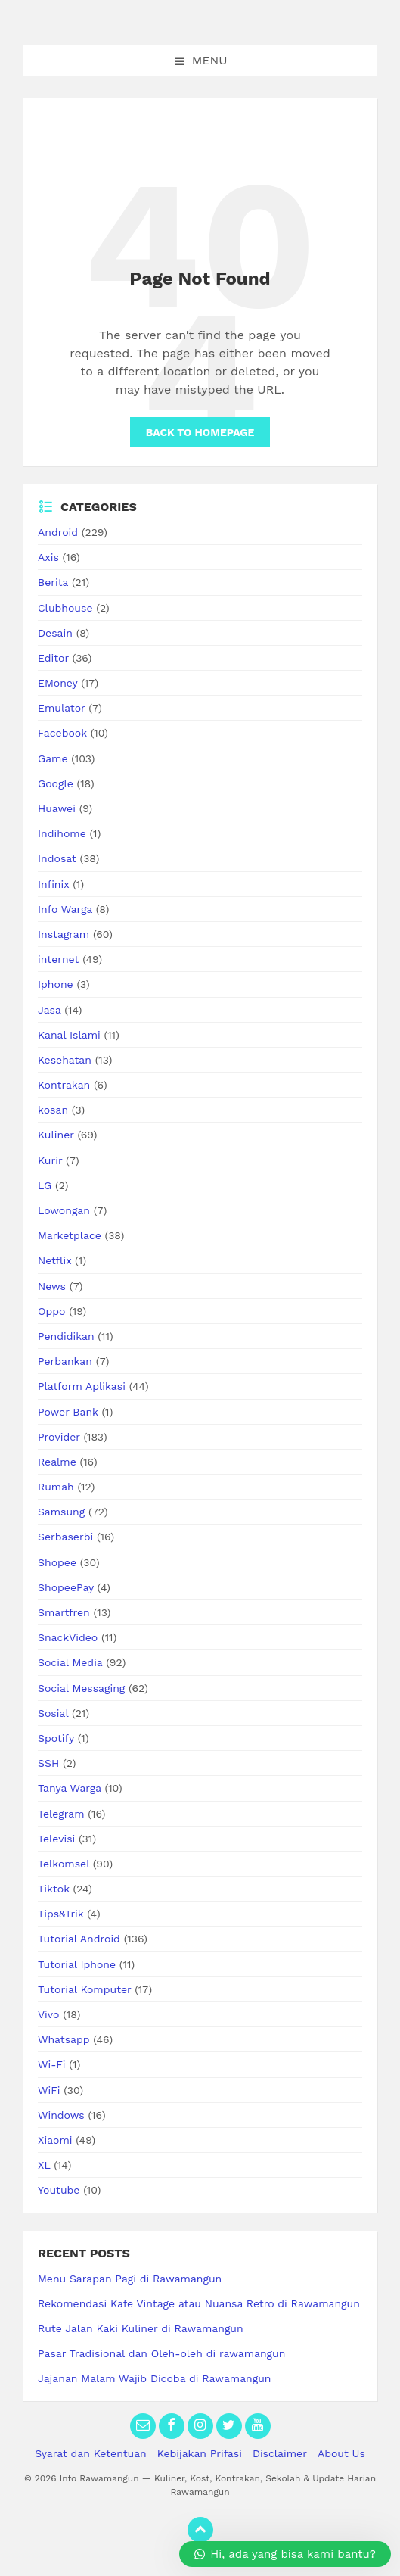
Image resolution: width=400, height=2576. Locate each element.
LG (44, 1185)
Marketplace (69, 1235)
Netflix (54, 1260)
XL (44, 2165)
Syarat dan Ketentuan (91, 2453)
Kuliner (56, 1135)
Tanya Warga (69, 1788)
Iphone (55, 984)
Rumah (56, 1487)
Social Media (70, 1662)
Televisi (56, 1839)
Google (55, 783)
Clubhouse (65, 608)
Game (52, 758)
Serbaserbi (65, 1537)
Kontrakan (64, 1085)
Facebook (62, 733)
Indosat (57, 858)
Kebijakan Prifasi (199, 2453)
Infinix (53, 884)
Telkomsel (63, 1864)
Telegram (61, 1814)
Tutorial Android (79, 1939)
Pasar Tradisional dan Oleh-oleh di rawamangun (161, 2353)
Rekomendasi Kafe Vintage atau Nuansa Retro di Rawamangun (199, 2303)
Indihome (62, 833)
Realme (57, 1462)
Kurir (50, 1160)
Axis (48, 557)
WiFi (49, 2090)
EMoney (57, 683)
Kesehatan (64, 1060)
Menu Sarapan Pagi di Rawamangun (130, 2278)
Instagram (63, 934)
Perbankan (65, 1361)
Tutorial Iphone (77, 1964)
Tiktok (54, 1889)
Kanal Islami (69, 1035)
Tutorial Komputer (84, 1989)
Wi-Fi (52, 2064)
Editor (53, 658)
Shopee (57, 1562)
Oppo (51, 1311)
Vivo (48, 2014)
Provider (59, 1437)
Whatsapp (64, 2039)
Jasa (49, 1010)
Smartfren (64, 1612)
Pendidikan (66, 1336)
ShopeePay (66, 1587)
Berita (53, 582)
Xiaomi (55, 2140)
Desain (55, 633)
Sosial (53, 1713)
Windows (61, 2115)
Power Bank (68, 1412)
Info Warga (65, 909)
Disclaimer (280, 2453)
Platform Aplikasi (82, 1386)
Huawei (57, 808)
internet (58, 959)
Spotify (56, 1738)
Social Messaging (81, 1688)
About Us (341, 2453)
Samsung (61, 1512)
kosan (53, 1110)
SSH (48, 1763)
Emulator (61, 708)
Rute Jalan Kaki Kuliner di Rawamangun (140, 2328)
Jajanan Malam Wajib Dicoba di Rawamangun (154, 2378)
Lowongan (64, 1210)
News (52, 1286)
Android (58, 532)
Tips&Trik (60, 1914)
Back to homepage (200, 432)
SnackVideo (68, 1637)
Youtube (58, 2190)
